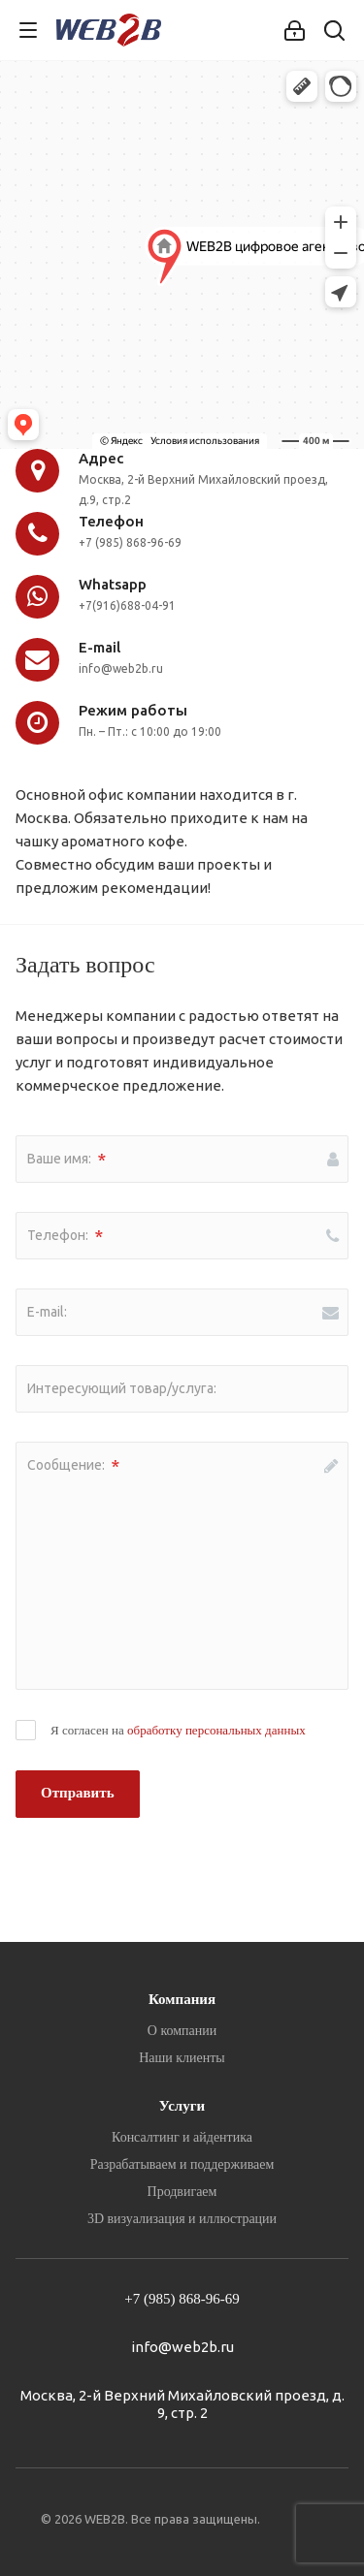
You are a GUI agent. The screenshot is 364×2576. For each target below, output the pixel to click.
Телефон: (65, 1236)
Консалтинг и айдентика (182, 2137)
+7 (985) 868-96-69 (181, 2298)
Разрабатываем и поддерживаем (182, 2164)
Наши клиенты (182, 2058)
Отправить (78, 1792)
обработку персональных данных (216, 1730)
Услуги (182, 2106)
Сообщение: (73, 1466)
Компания (182, 1999)
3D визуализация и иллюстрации (182, 2218)
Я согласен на (178, 1730)
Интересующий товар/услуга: (121, 1388)
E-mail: (47, 1312)
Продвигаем (182, 2191)
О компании (182, 2030)
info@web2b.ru (182, 2346)
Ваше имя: (66, 1159)
